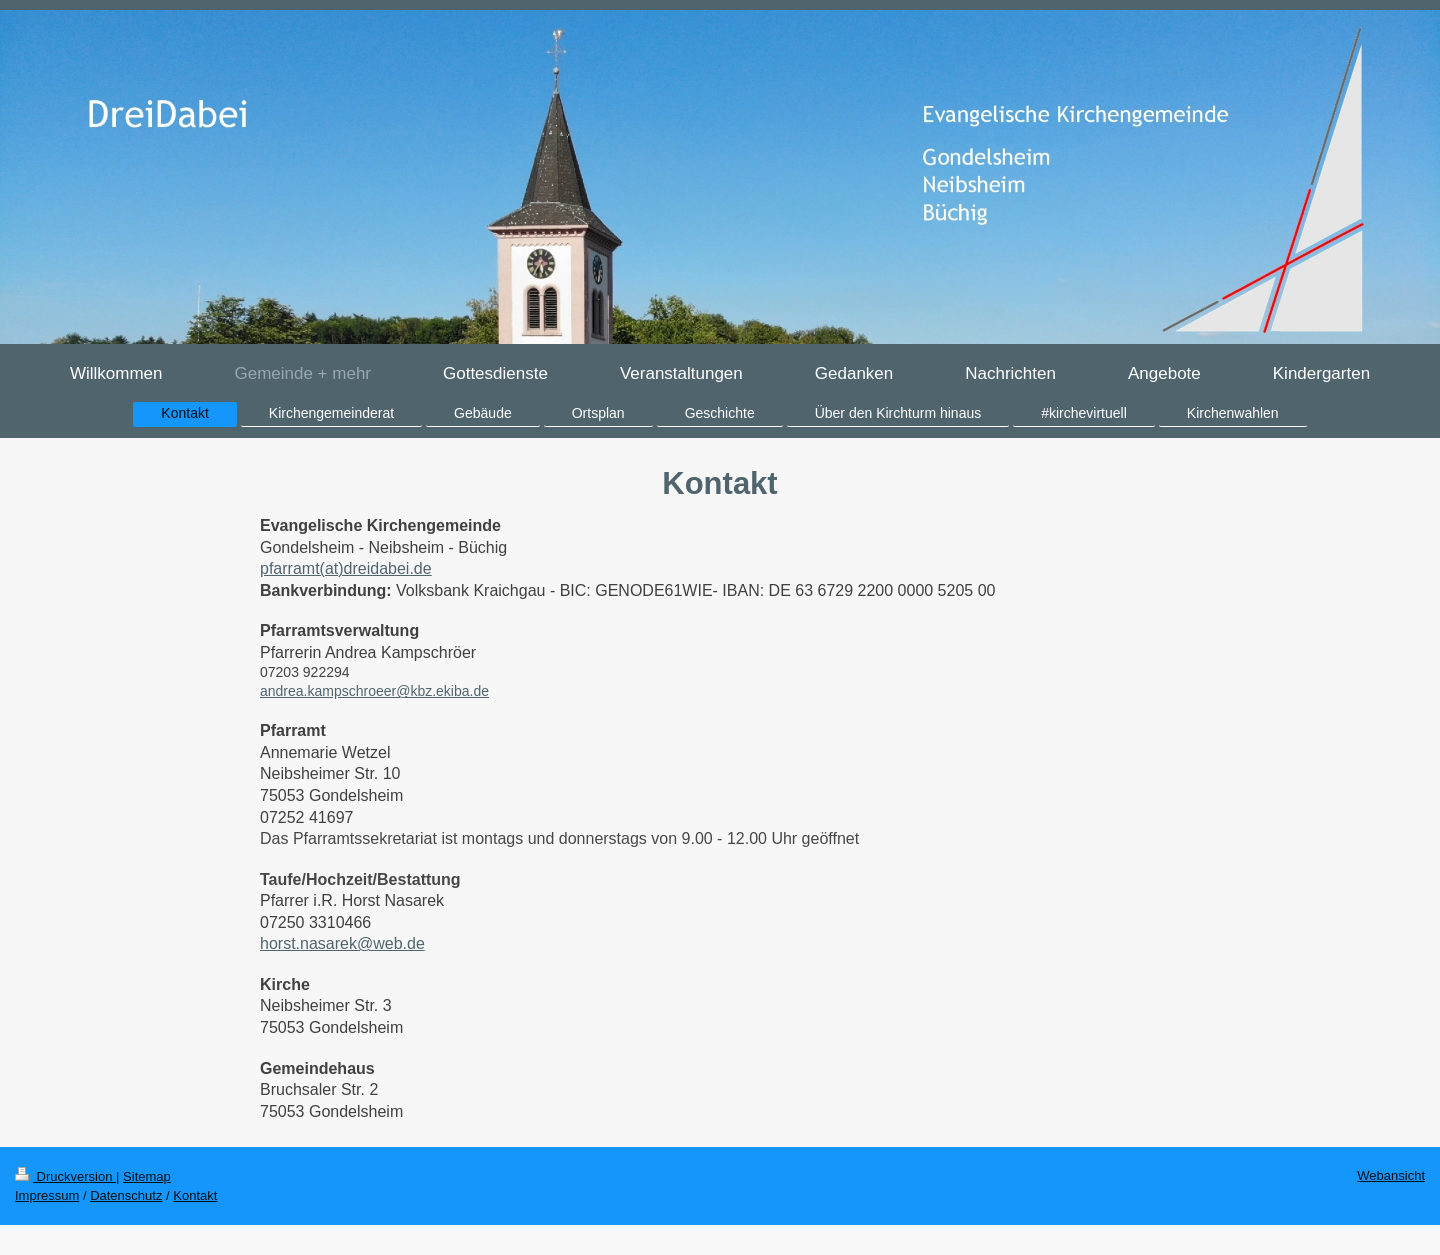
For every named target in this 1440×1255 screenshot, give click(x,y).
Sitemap (147, 1176)
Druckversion (65, 1176)
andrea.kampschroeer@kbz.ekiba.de (374, 691)
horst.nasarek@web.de (342, 943)
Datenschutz (126, 1195)
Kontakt (195, 1195)
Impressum (47, 1195)
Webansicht (1391, 1175)
